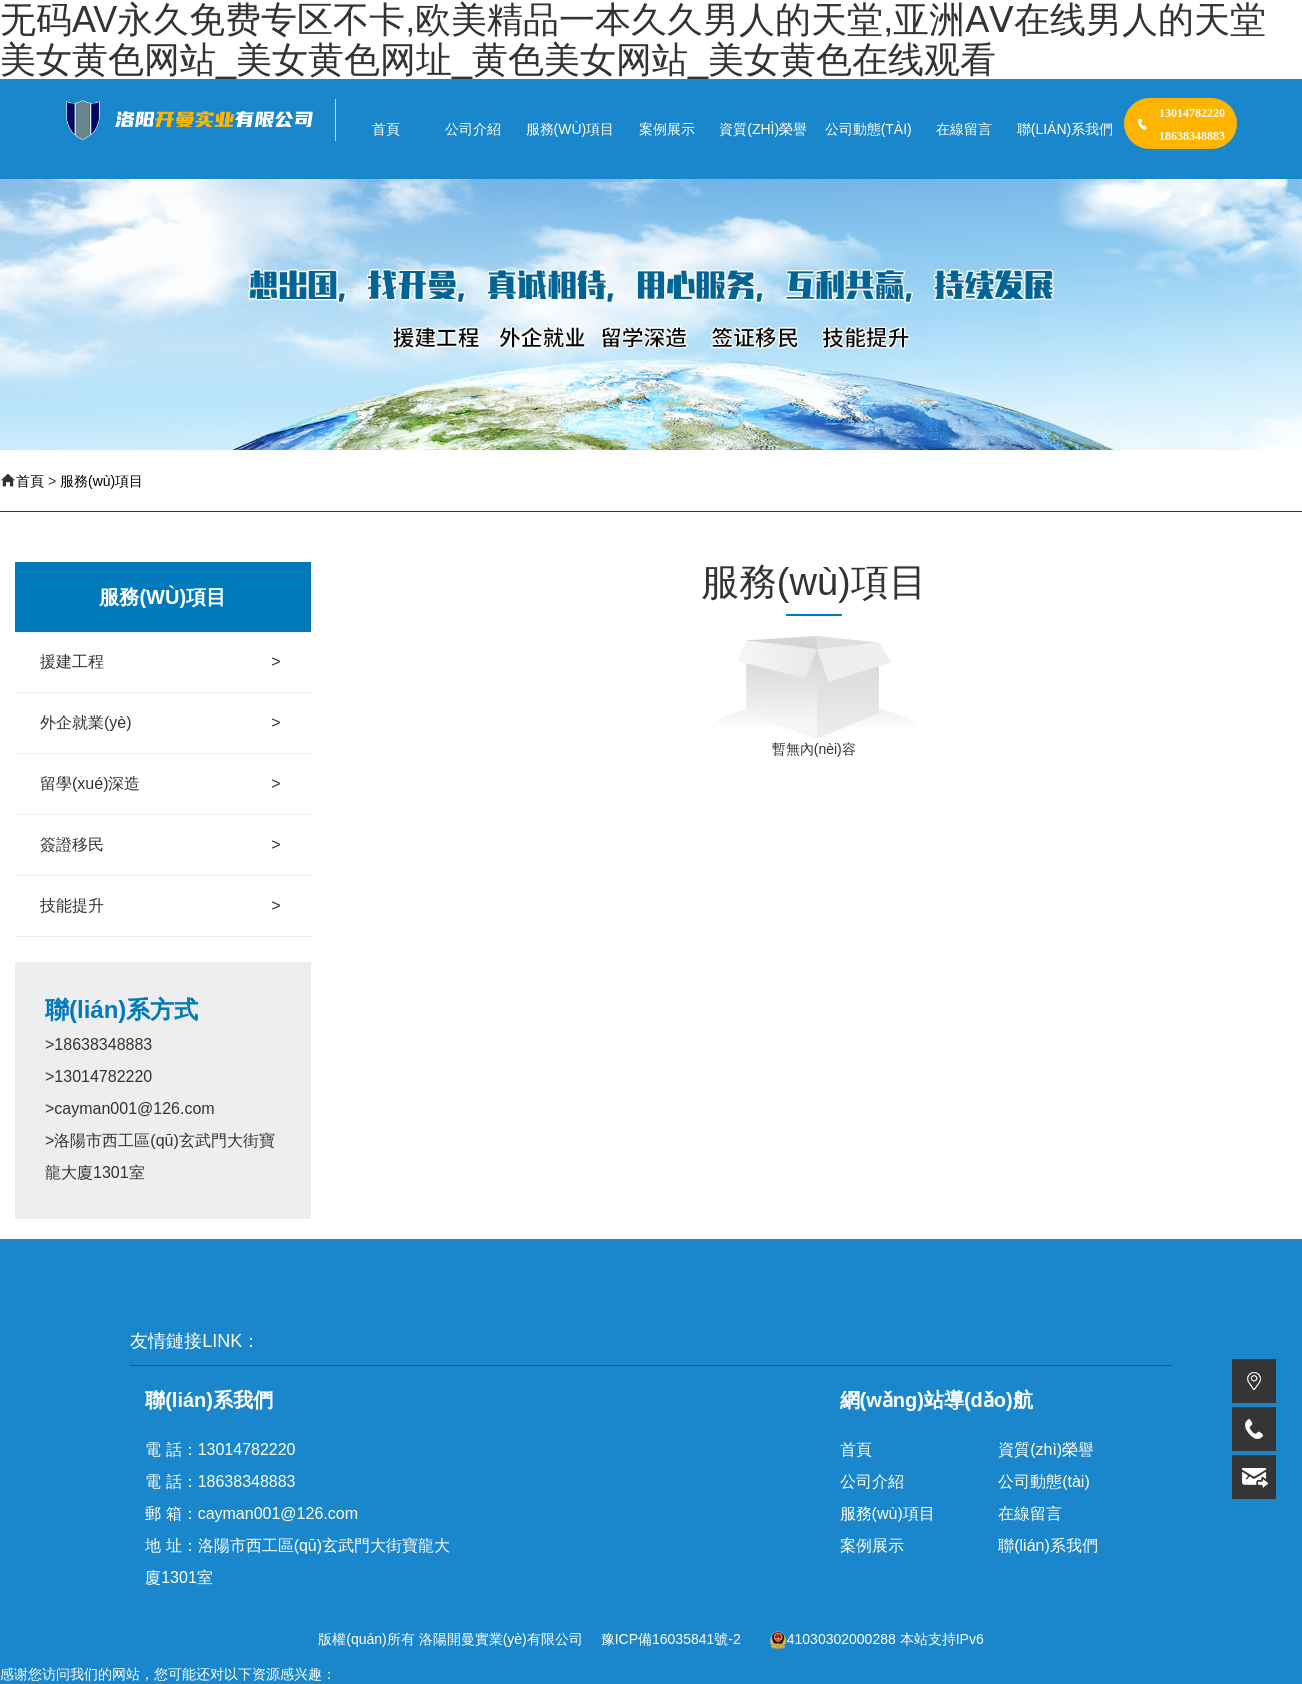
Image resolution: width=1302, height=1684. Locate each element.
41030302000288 (832, 1639)
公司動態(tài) (1044, 1481)
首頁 (30, 481)
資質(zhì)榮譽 (1046, 1449)
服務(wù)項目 (101, 481)
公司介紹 (872, 1481)
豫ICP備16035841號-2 (671, 1639)
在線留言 (1030, 1513)
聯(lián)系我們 (1048, 1545)
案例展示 (872, 1545)
